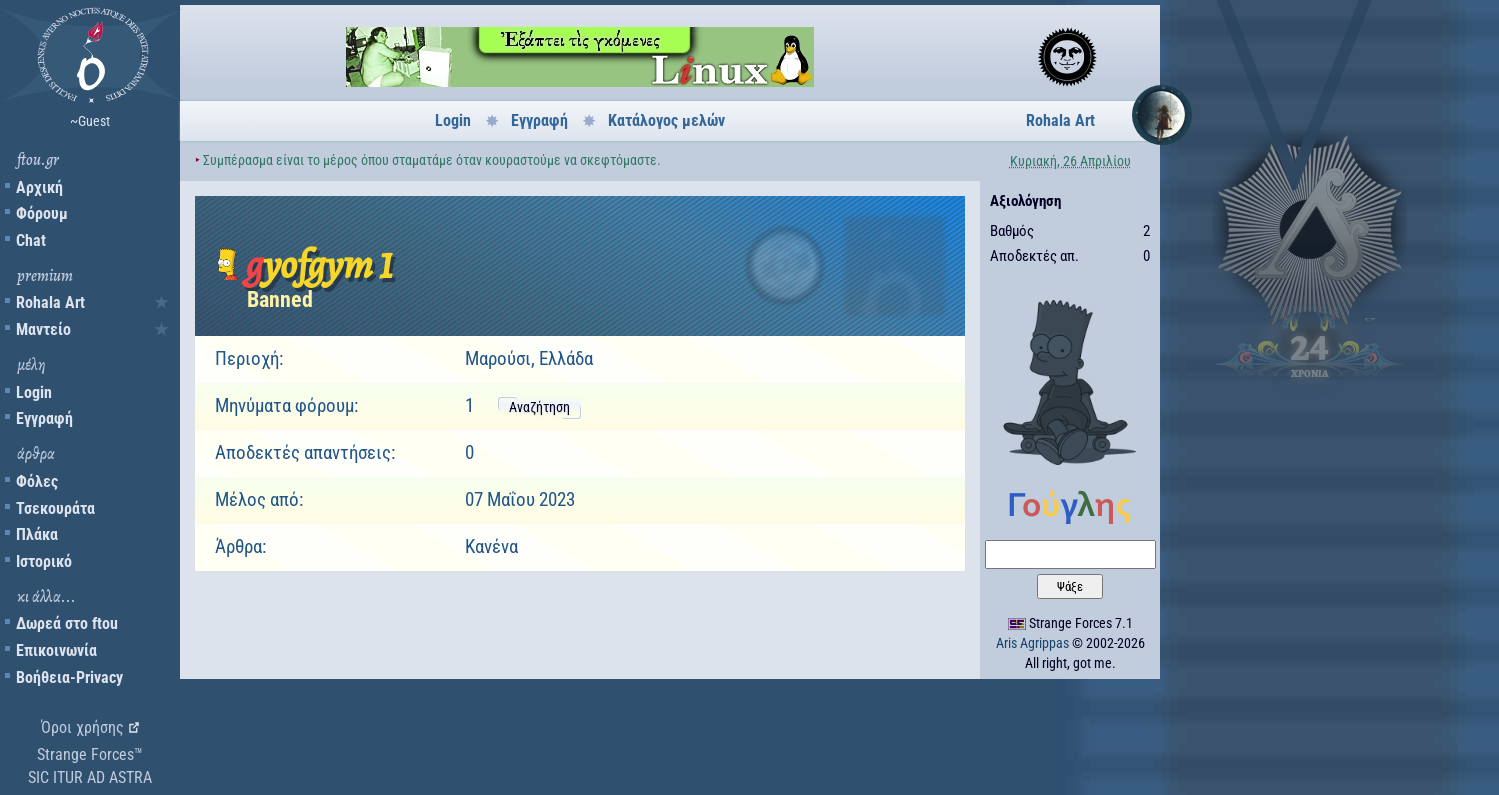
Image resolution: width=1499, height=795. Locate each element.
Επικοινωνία (56, 650)
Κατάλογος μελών (666, 120)
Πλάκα (37, 534)
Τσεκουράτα (55, 508)
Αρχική (39, 187)
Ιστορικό (44, 561)
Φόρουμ (42, 213)
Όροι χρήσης (82, 727)
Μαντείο (43, 329)
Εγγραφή (44, 418)
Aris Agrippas (1032, 643)
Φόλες (37, 481)
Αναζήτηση (539, 407)
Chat (31, 240)
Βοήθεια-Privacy (69, 677)
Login (34, 392)
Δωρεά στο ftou (67, 623)
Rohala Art (50, 302)
